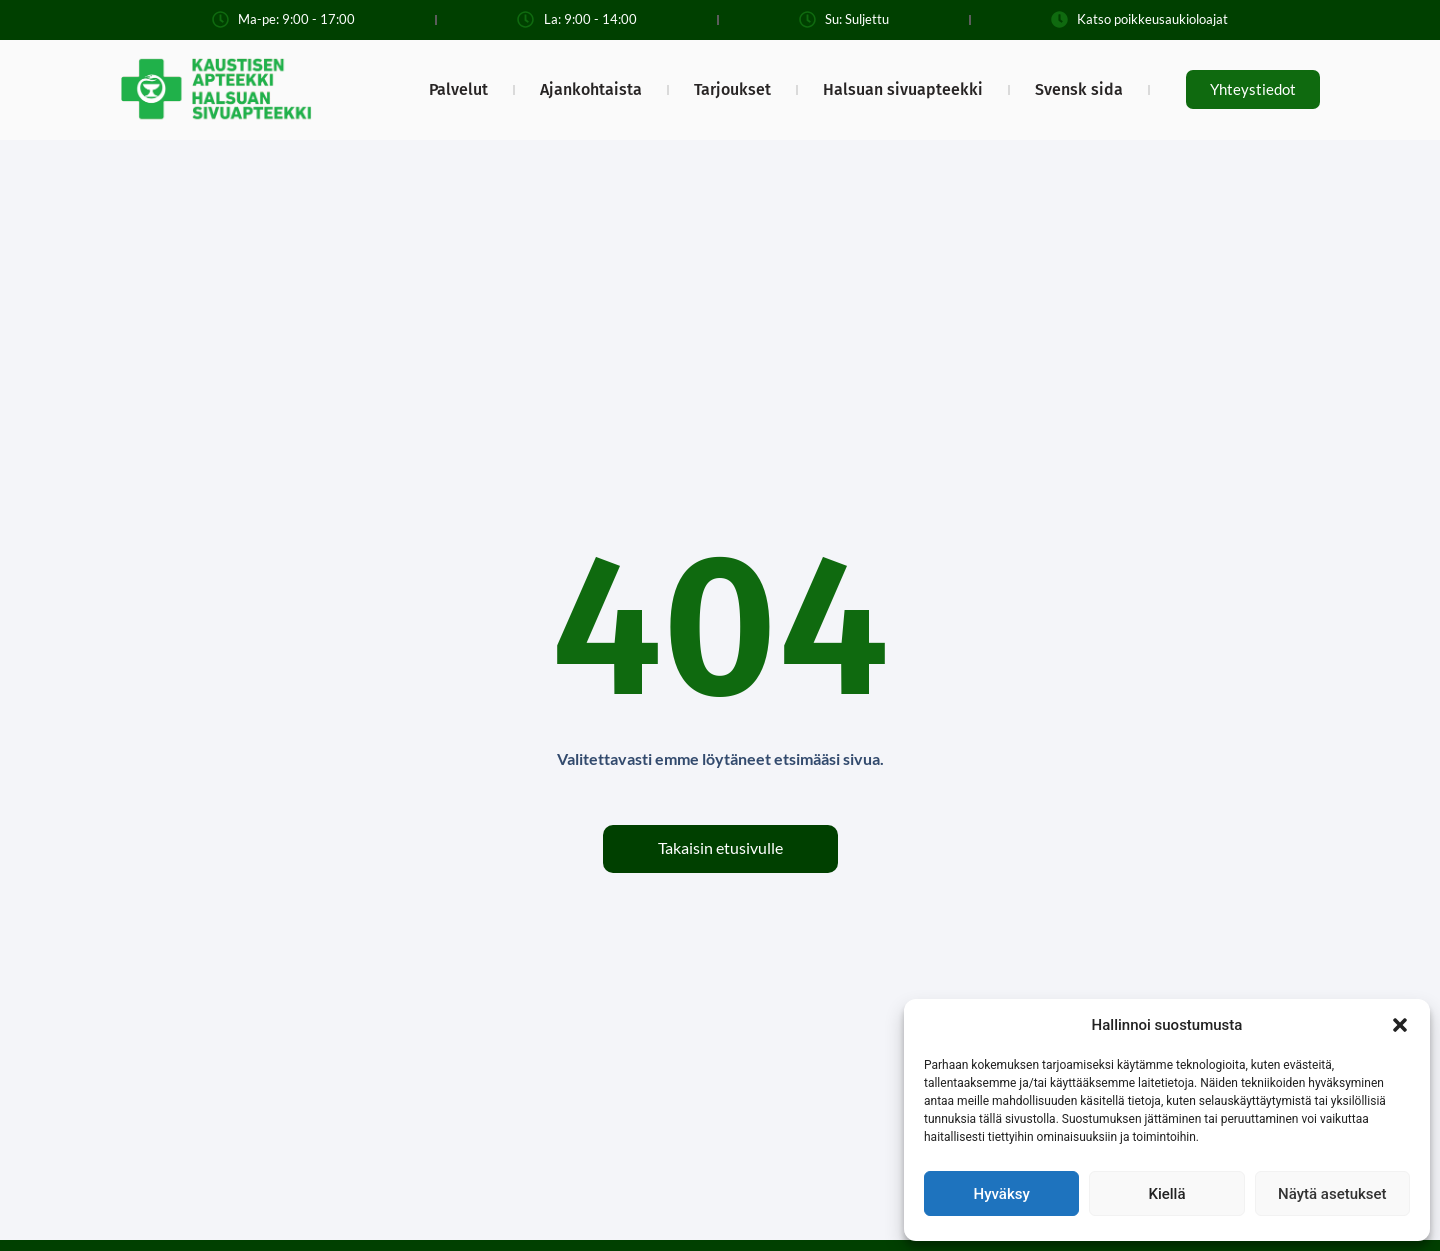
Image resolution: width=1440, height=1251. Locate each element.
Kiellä (1166, 1194)
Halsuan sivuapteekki (903, 89)
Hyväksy (1002, 1194)
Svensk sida (1079, 89)
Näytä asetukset (1332, 1194)
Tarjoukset (732, 89)
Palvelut (458, 89)
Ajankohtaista (591, 89)
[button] (1400, 1025)
